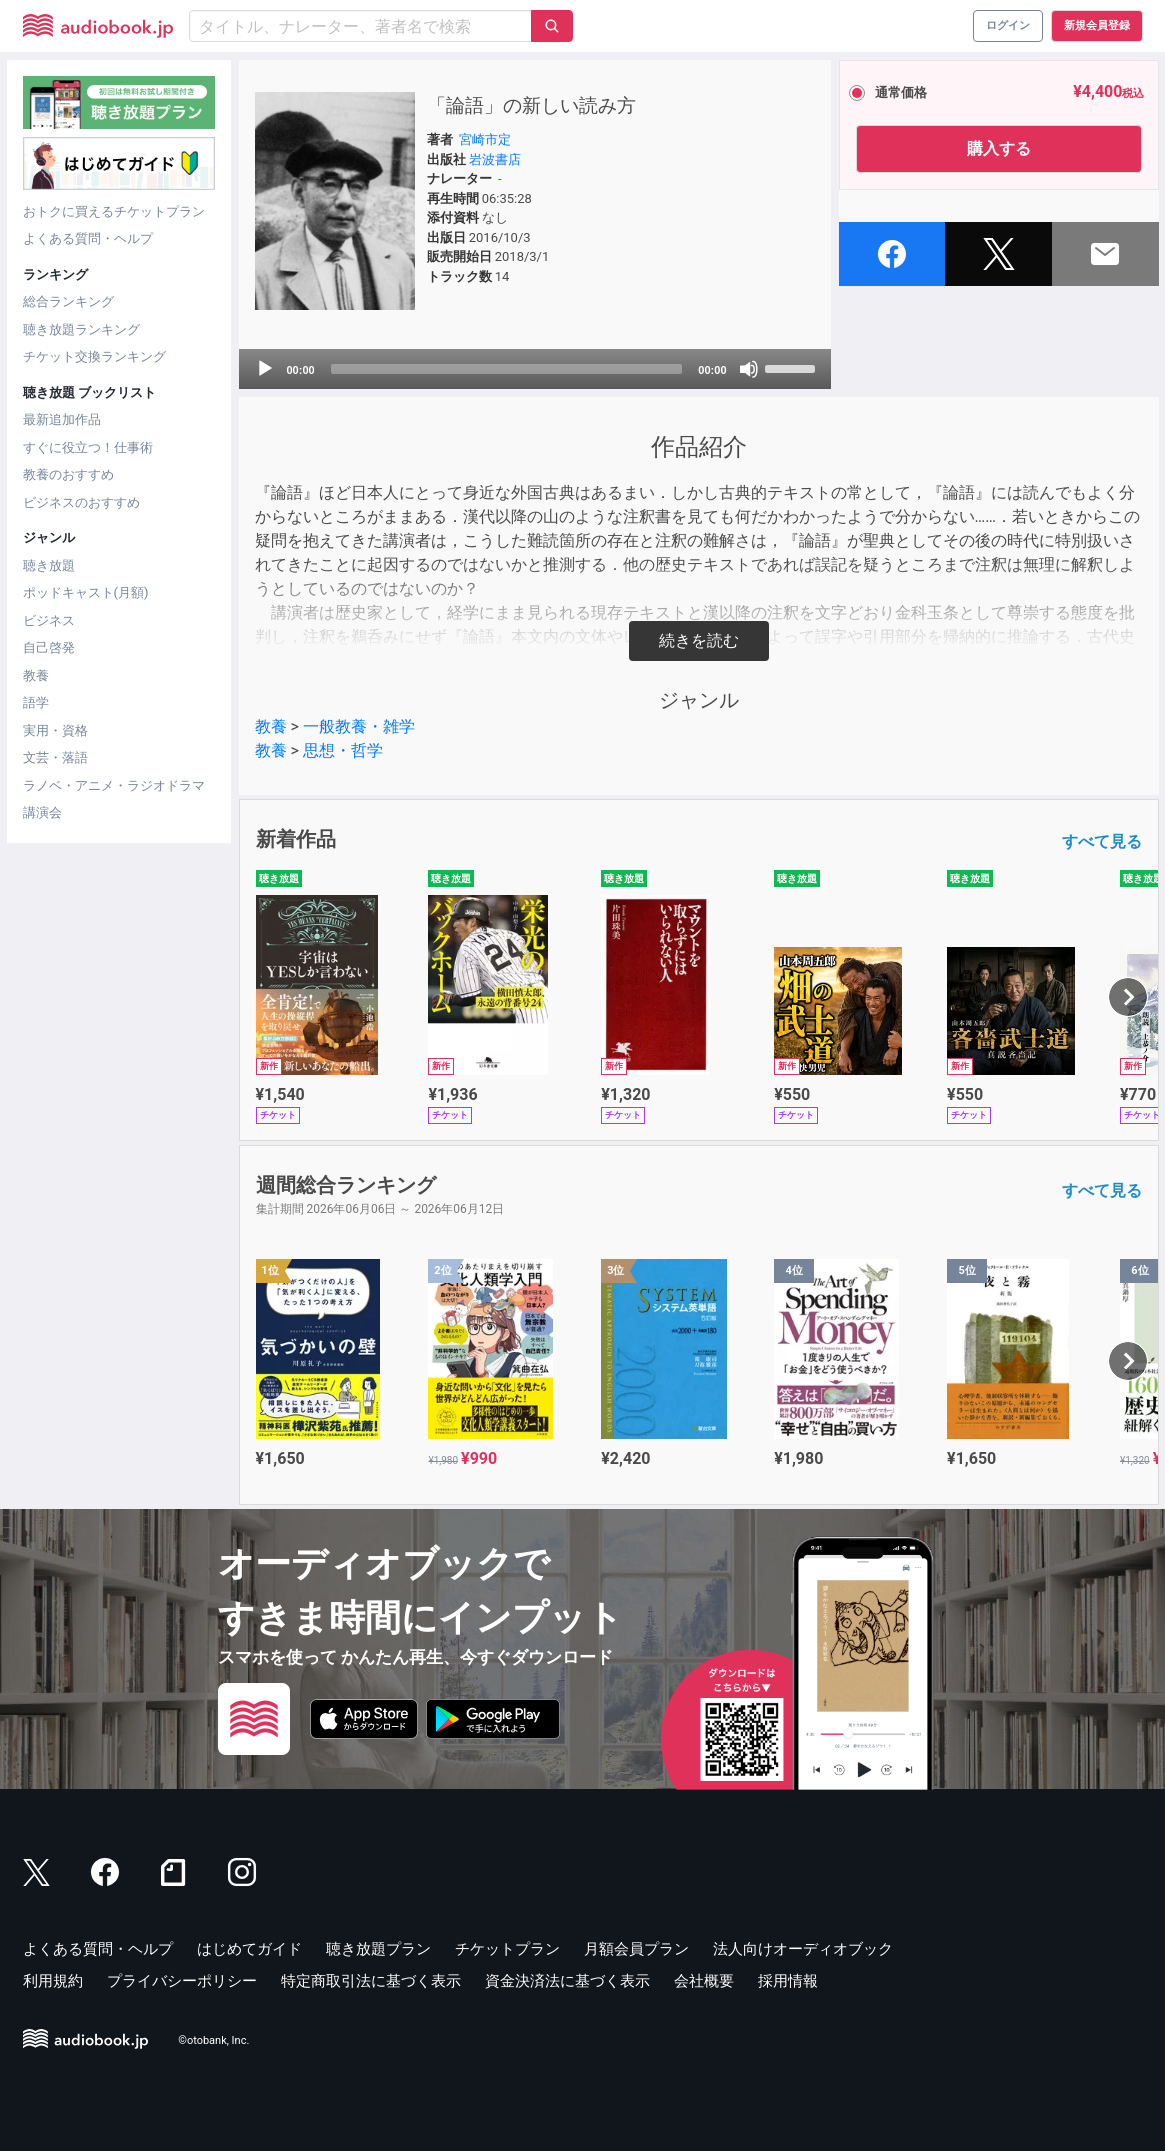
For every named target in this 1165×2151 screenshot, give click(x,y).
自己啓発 (49, 647)
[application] (535, 369)
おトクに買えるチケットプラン (114, 211)
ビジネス (49, 620)
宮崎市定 (485, 139)
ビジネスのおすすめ (81, 502)
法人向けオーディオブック (803, 1949)
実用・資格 (55, 730)
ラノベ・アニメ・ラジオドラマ (114, 785)
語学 (36, 702)
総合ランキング (68, 301)
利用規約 (53, 1981)
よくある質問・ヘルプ (88, 238)
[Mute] (749, 369)
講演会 (42, 812)
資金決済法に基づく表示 (567, 1981)
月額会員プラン (636, 1949)
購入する (999, 148)
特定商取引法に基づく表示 (371, 1981)
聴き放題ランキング (81, 329)
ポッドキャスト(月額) (86, 592)
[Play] (265, 369)
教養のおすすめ (68, 474)
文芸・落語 (55, 757)
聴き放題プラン (378, 1949)
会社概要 (704, 1981)
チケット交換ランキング (94, 356)
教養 (36, 675)
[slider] (507, 369)
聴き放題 (49, 565)
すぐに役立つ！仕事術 (88, 447)
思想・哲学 (343, 750)
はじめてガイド (249, 1949)
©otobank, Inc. (213, 2041)
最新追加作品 (62, 419)
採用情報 (788, 1981)
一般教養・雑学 (359, 726)
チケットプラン (507, 1949)
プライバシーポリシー (182, 1981)
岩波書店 (495, 159)
